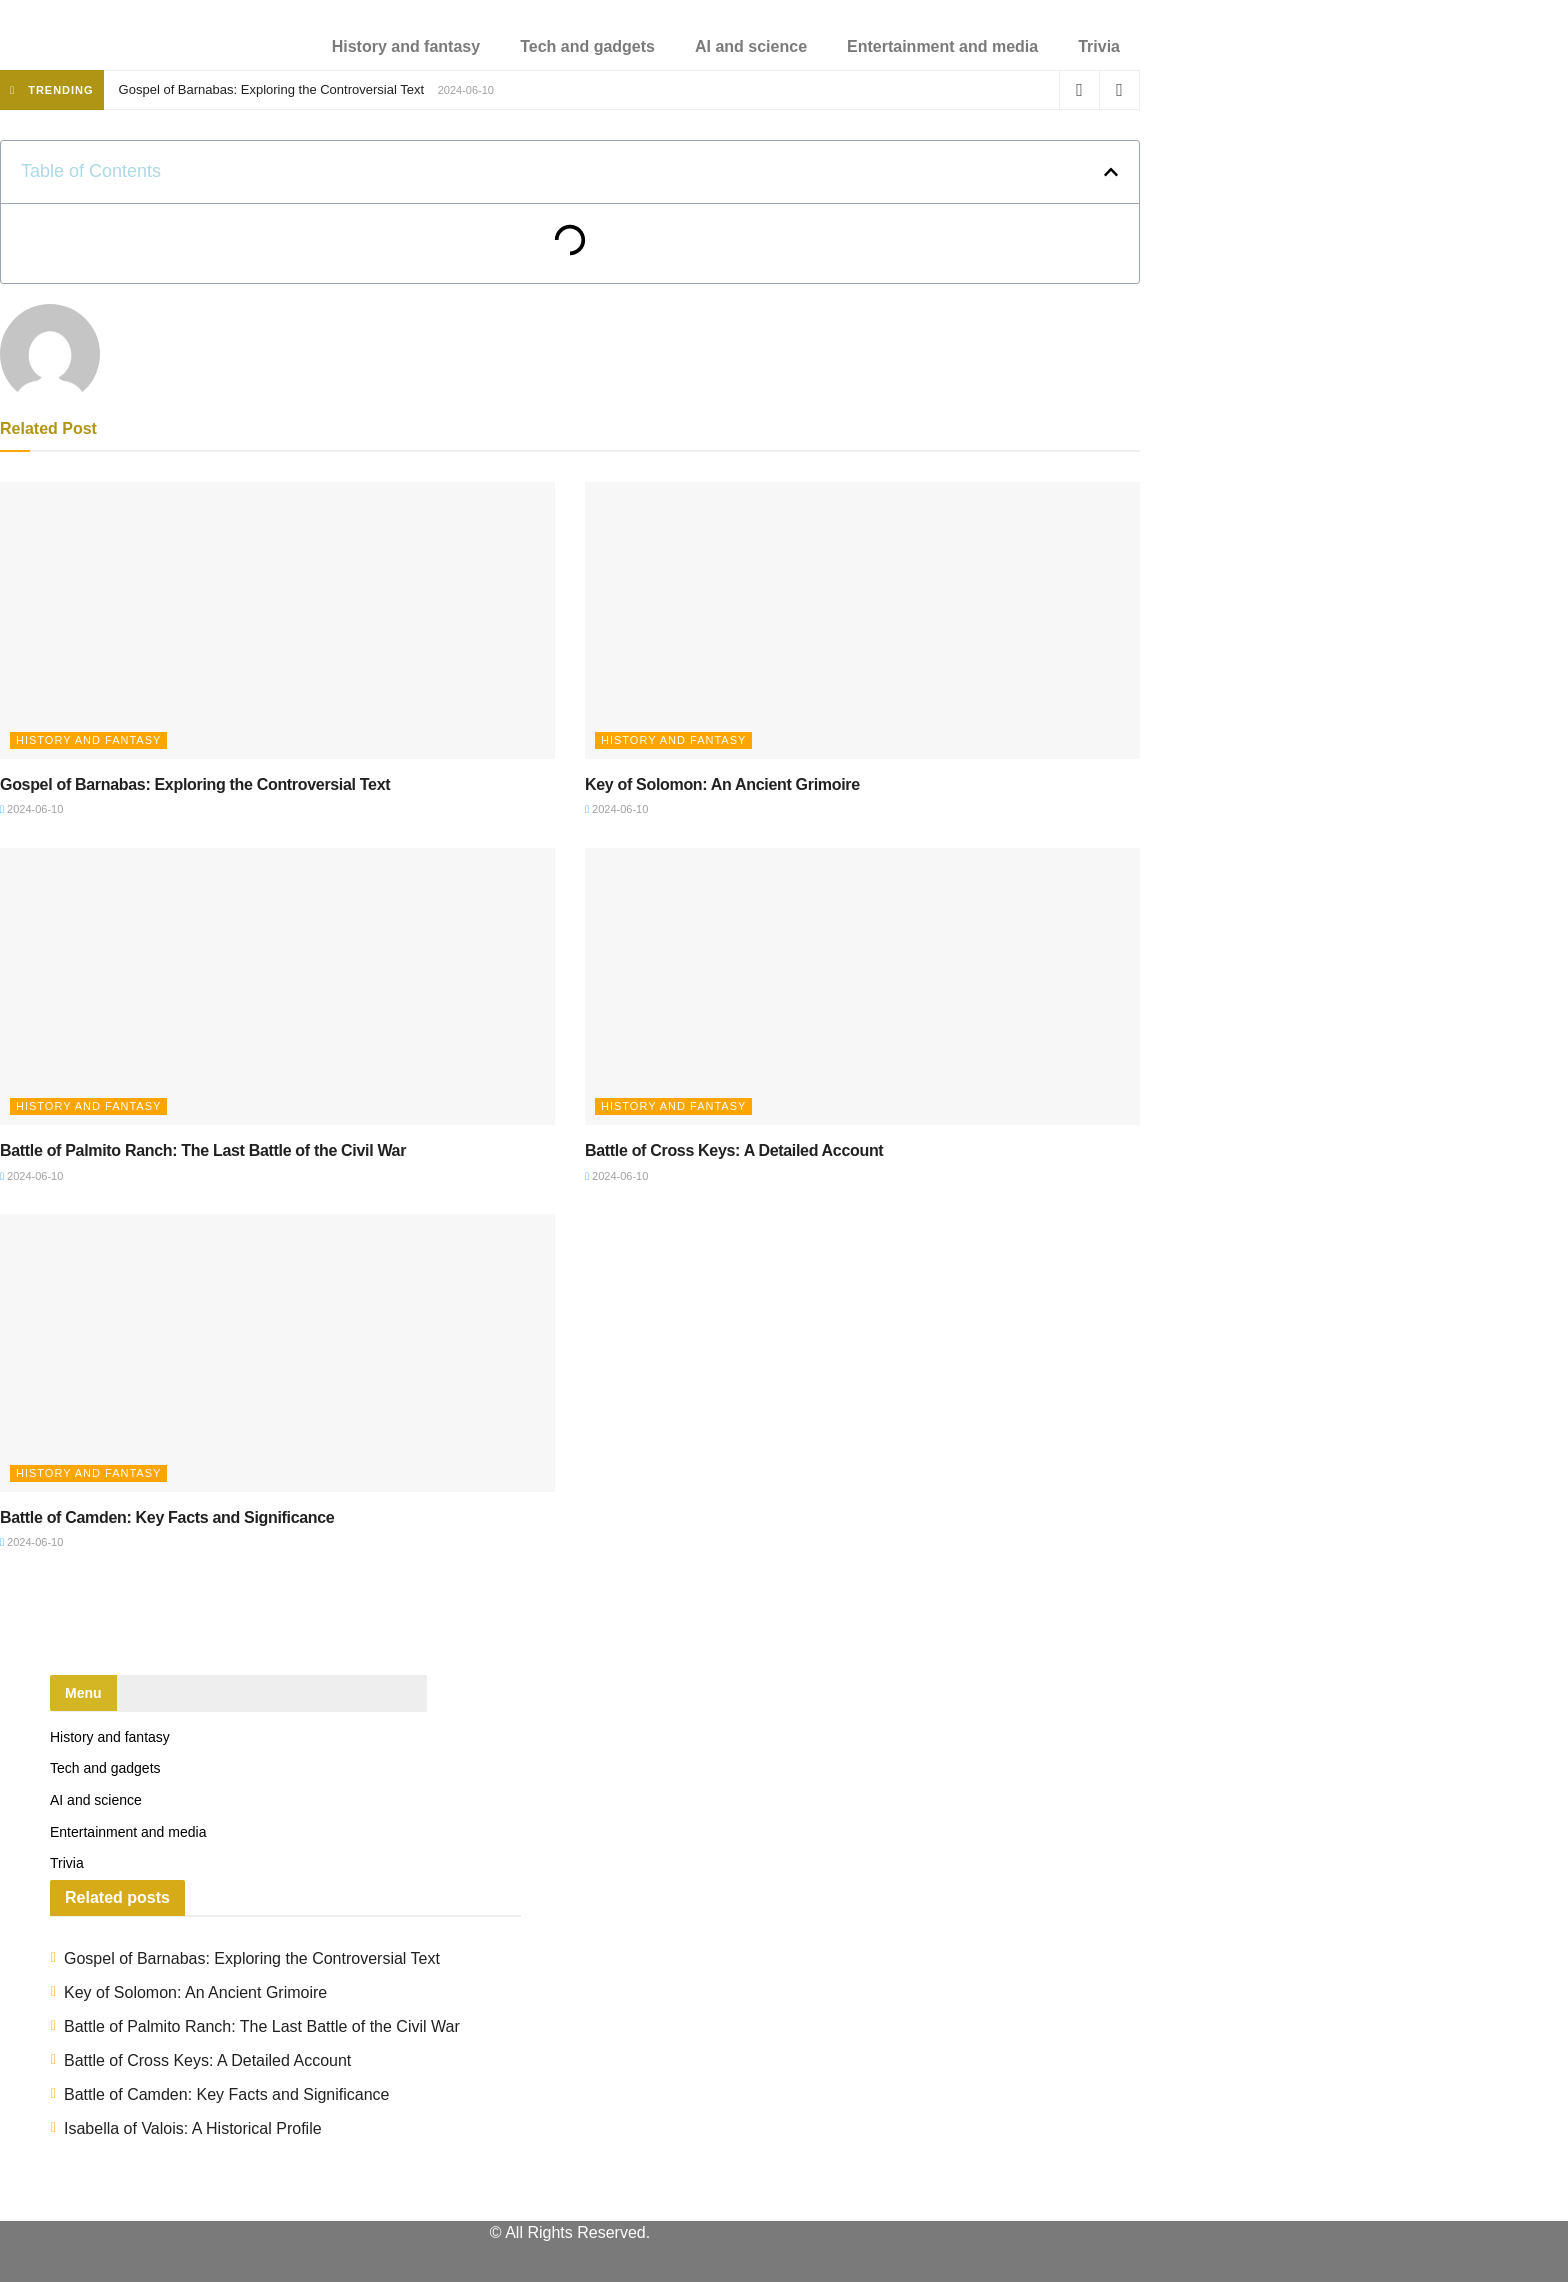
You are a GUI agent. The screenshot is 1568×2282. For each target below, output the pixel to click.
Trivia (1099, 46)
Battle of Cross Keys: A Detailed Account (734, 1150)
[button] (1111, 172)
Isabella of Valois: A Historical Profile (193, 2128)
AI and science (751, 46)
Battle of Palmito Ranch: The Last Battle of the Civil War (203, 1150)
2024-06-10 (31, 809)
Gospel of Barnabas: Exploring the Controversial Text (271, 89)
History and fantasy (406, 46)
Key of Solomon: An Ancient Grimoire (722, 784)
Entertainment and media (942, 46)
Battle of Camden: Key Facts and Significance (167, 1517)
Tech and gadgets (587, 46)
